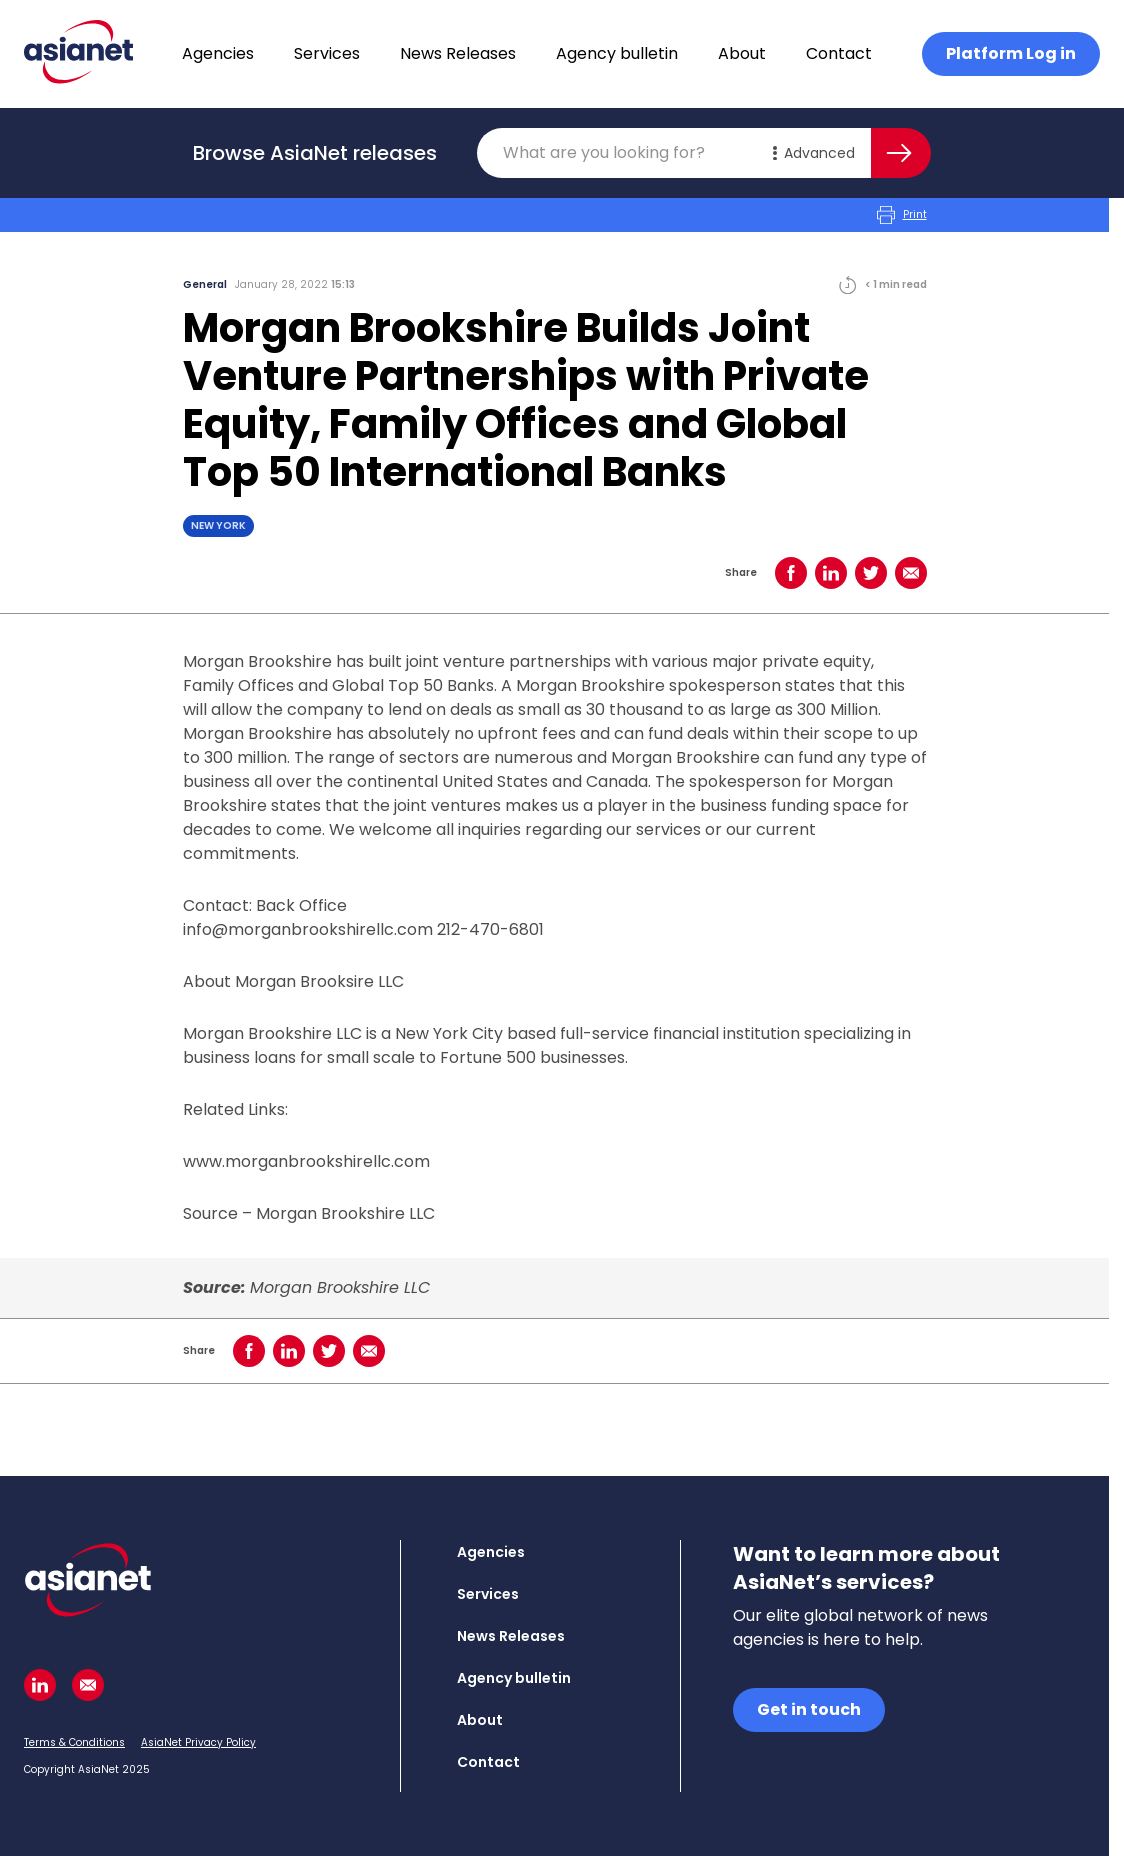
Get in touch (809, 1709)
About (742, 53)
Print (902, 215)
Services (327, 53)
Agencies (218, 53)
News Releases (458, 53)
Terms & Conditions (74, 1742)
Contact (839, 53)
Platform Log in (1011, 53)
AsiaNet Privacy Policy (198, 1742)
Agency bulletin (617, 53)
